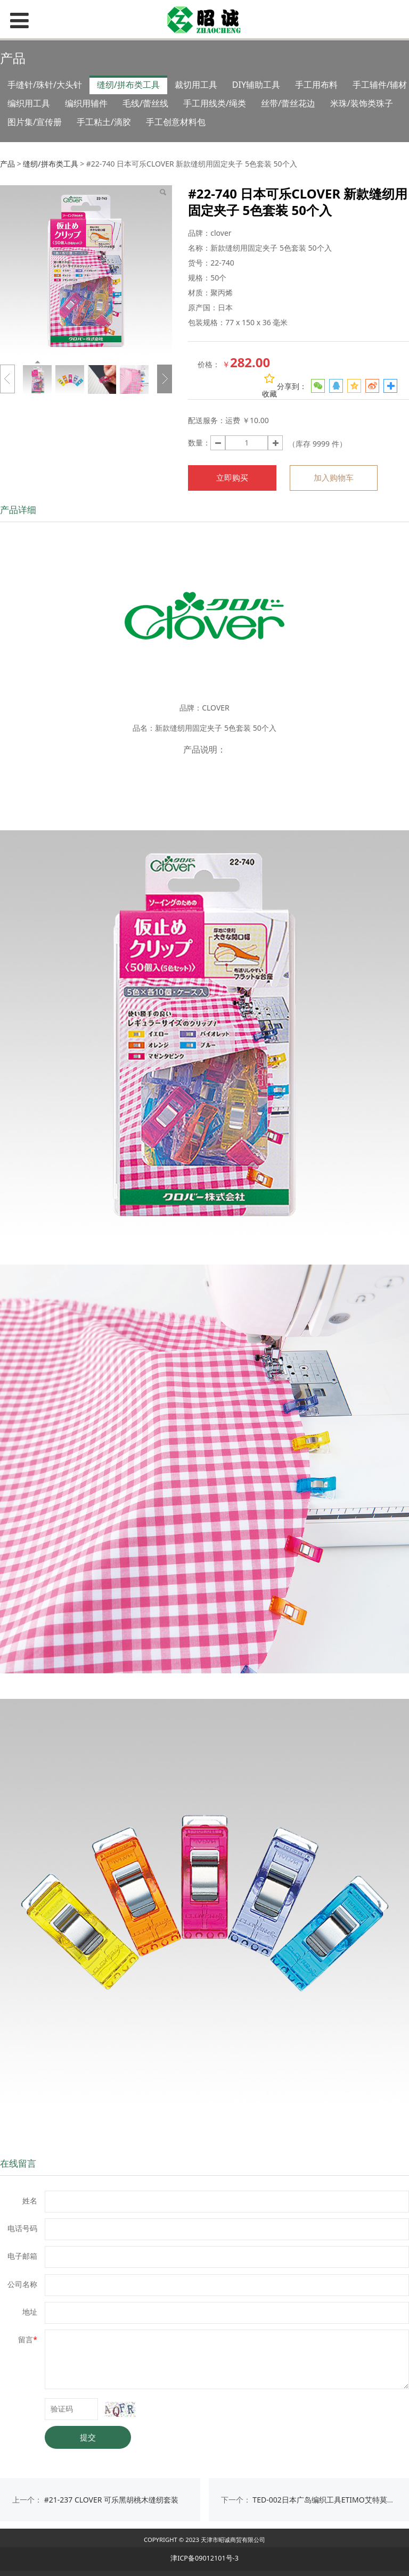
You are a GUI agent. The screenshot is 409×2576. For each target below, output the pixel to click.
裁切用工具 (196, 84)
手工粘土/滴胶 (104, 122)
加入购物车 (334, 477)
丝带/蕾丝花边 (288, 103)
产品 (7, 164)
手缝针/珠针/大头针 (44, 84)
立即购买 (232, 477)
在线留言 (18, 2163)
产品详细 (18, 509)
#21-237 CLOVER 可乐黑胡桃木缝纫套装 (111, 2500)
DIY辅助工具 (256, 84)
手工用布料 (316, 84)
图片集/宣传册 (34, 122)
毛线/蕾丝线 (145, 103)
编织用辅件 (86, 103)
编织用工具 (28, 103)
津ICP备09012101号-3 (204, 2558)
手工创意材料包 (176, 122)
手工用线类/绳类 (214, 103)
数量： (199, 442)
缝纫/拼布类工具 (128, 84)
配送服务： (206, 420)
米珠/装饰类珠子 (361, 103)
